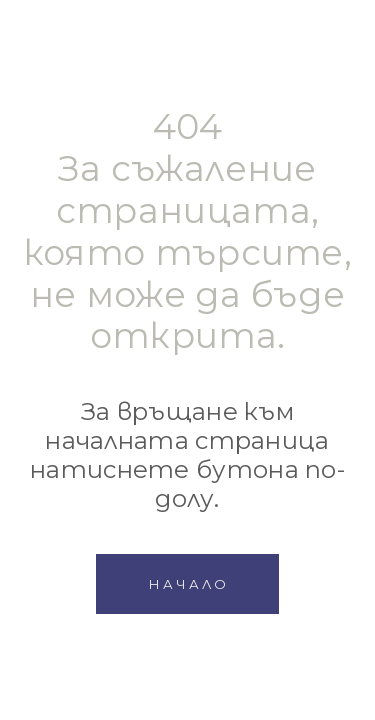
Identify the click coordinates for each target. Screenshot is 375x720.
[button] (187, 584)
